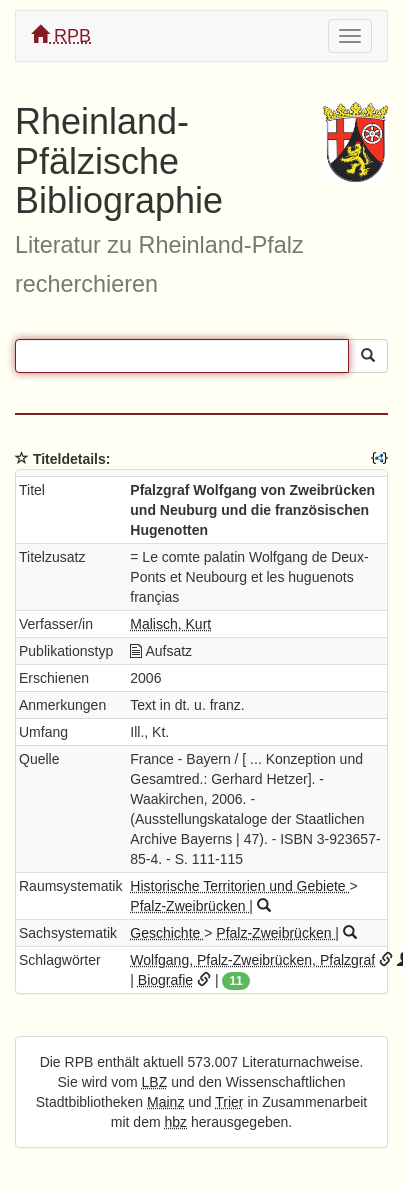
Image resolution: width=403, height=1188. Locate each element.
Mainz (165, 1102)
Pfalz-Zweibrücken (189, 906)
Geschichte (167, 933)
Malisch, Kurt (170, 624)
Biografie (165, 980)
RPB (61, 35)
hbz (176, 1122)
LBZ (155, 1082)
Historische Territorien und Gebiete (239, 886)
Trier (229, 1102)
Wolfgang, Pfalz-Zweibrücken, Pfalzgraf (252, 960)
